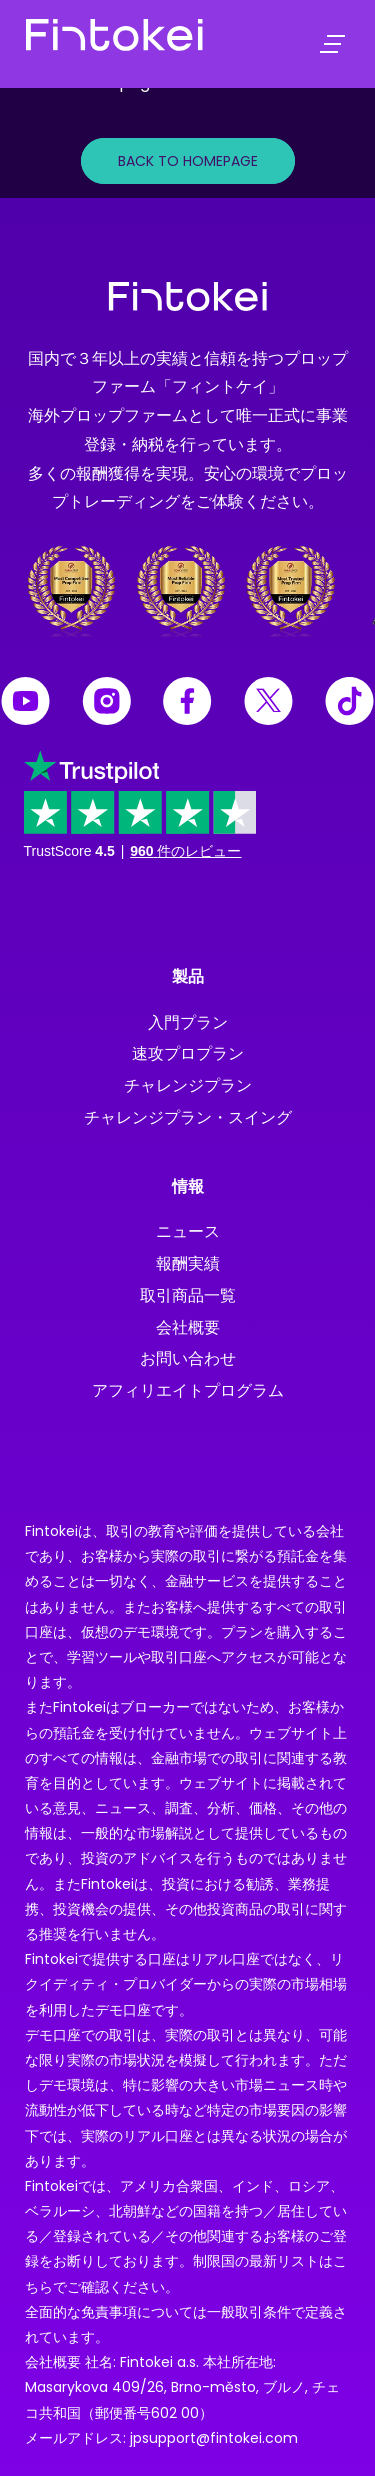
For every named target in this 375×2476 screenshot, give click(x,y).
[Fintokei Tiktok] (349, 703)
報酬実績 (188, 1263)
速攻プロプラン (188, 1053)
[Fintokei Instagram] (106, 703)
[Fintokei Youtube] (25, 703)
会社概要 (188, 1327)
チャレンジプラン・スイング (188, 1117)
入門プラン (188, 1022)
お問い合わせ (188, 1358)
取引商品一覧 (188, 1295)
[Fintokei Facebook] (187, 703)
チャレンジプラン (188, 1085)
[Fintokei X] (268, 703)
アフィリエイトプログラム (188, 1390)
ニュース (188, 1231)
